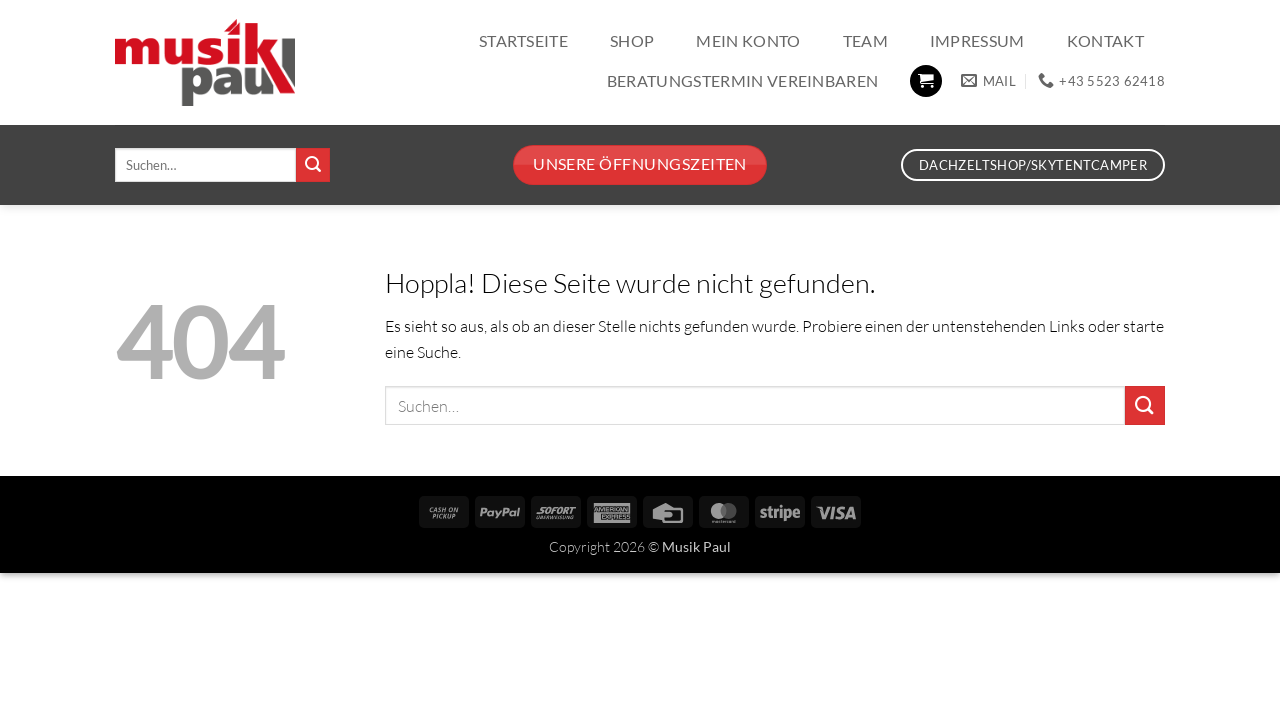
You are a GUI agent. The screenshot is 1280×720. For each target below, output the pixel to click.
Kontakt (1105, 40)
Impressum (977, 40)
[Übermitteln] (313, 165)
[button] (926, 81)
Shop (632, 40)
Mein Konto (748, 40)
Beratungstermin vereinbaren (743, 80)
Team (865, 40)
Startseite (523, 40)
